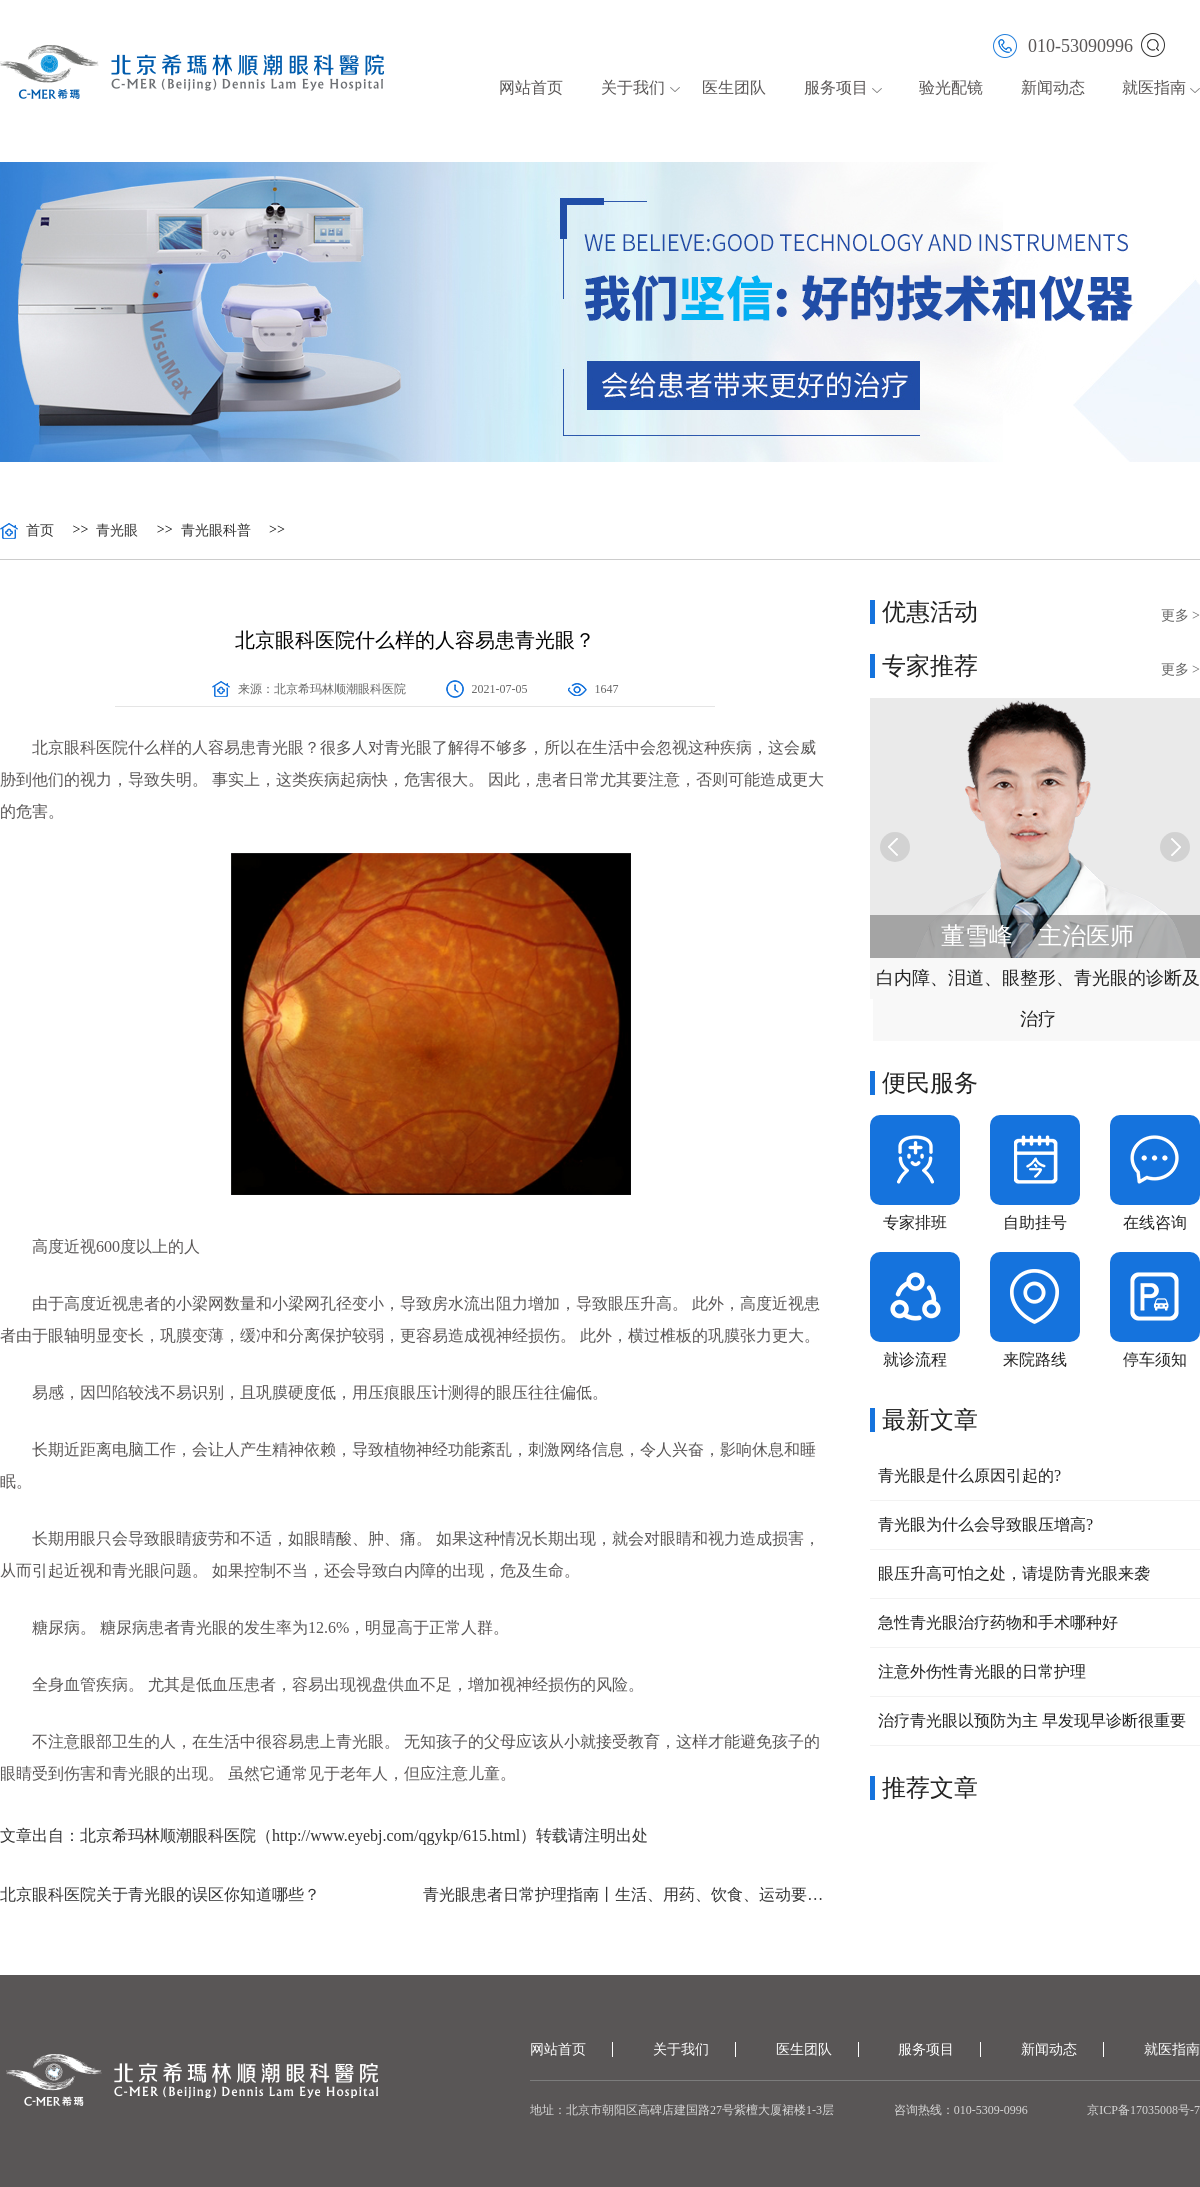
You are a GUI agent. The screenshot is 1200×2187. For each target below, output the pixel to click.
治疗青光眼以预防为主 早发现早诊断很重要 (1032, 1720)
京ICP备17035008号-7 (1143, 2110)
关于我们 (633, 87)
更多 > (1180, 615)
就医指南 (1154, 87)
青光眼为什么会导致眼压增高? (985, 1524)
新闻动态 (1053, 87)
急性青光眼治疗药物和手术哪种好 (998, 1622)
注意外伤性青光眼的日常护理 (982, 1671)
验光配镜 (951, 87)
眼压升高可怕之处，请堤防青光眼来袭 (1014, 1573)
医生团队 (734, 87)
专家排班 (915, 1222)
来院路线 (1035, 1359)
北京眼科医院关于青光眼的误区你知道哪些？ (160, 1894)
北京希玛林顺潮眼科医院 (340, 689)
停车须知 (1155, 1359)
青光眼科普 (216, 531)
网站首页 (531, 87)
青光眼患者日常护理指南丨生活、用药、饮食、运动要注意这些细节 (626, 1894)
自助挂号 (1035, 1222)
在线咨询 (1155, 1222)
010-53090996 (1063, 44)
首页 (40, 531)
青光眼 (117, 531)
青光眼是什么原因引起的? (969, 1475)
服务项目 (836, 87)
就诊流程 (915, 1359)
